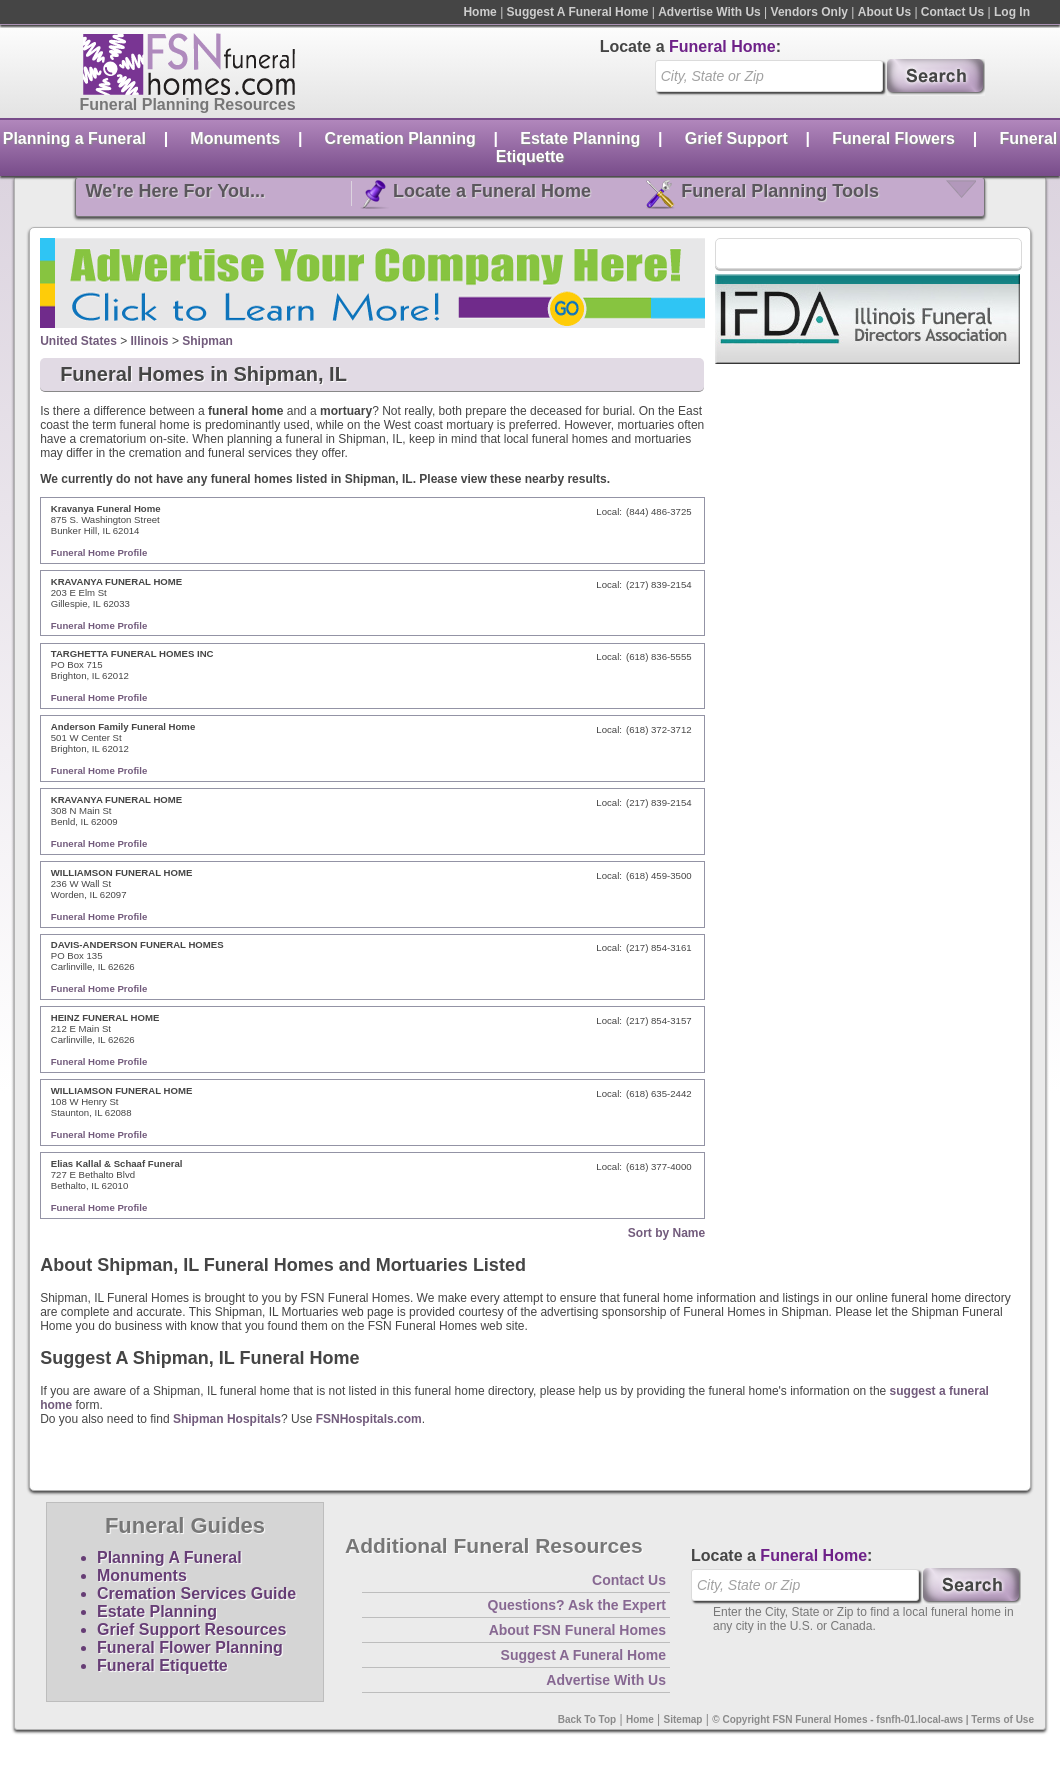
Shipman (207, 341)
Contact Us (952, 12)
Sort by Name (666, 1233)
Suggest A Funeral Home (578, 12)
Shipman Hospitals (227, 1419)
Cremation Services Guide (196, 1593)
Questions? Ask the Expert (577, 1605)
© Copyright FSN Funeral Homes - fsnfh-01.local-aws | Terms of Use (873, 1719)
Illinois (150, 341)
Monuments (235, 138)
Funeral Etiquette (162, 1665)
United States (78, 341)
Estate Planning (580, 138)
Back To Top (587, 1719)
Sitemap (683, 1719)
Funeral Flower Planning (190, 1647)
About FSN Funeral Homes (577, 1630)
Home (479, 12)
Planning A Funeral (169, 1557)
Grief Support (736, 138)
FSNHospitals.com (369, 1419)
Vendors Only (809, 12)
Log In (1012, 12)
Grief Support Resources (191, 1629)
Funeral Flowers (893, 138)
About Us (884, 12)
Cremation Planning (400, 138)
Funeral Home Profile (99, 552)
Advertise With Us (709, 12)
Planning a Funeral (74, 138)
